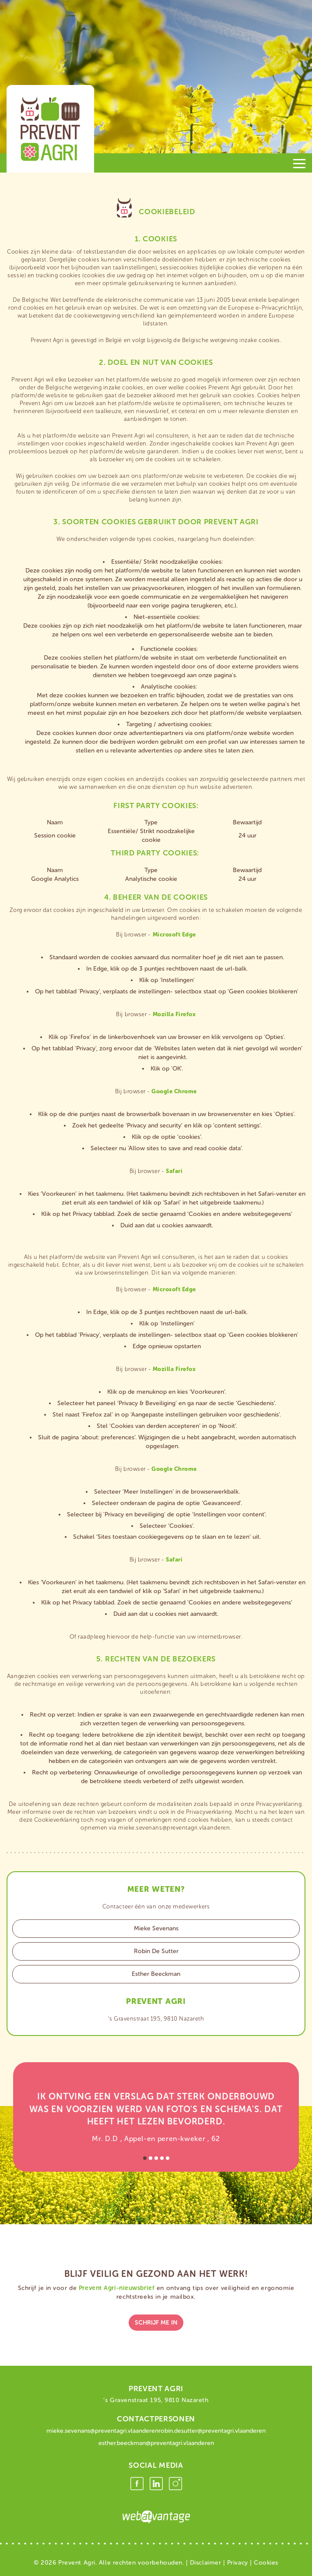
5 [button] (167, 2158)
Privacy (237, 2562)
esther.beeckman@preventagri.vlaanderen (156, 2443)
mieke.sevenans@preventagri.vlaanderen (102, 2431)
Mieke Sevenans (156, 1928)
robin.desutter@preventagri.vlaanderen (212, 2431)
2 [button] (150, 2158)
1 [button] (145, 2158)
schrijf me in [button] (156, 2322)
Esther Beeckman (156, 1974)
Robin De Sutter (156, 1951)
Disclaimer (205, 2562)
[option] (156, 2117)
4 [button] (162, 2158)
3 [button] (156, 2158)
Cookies (266, 2562)
